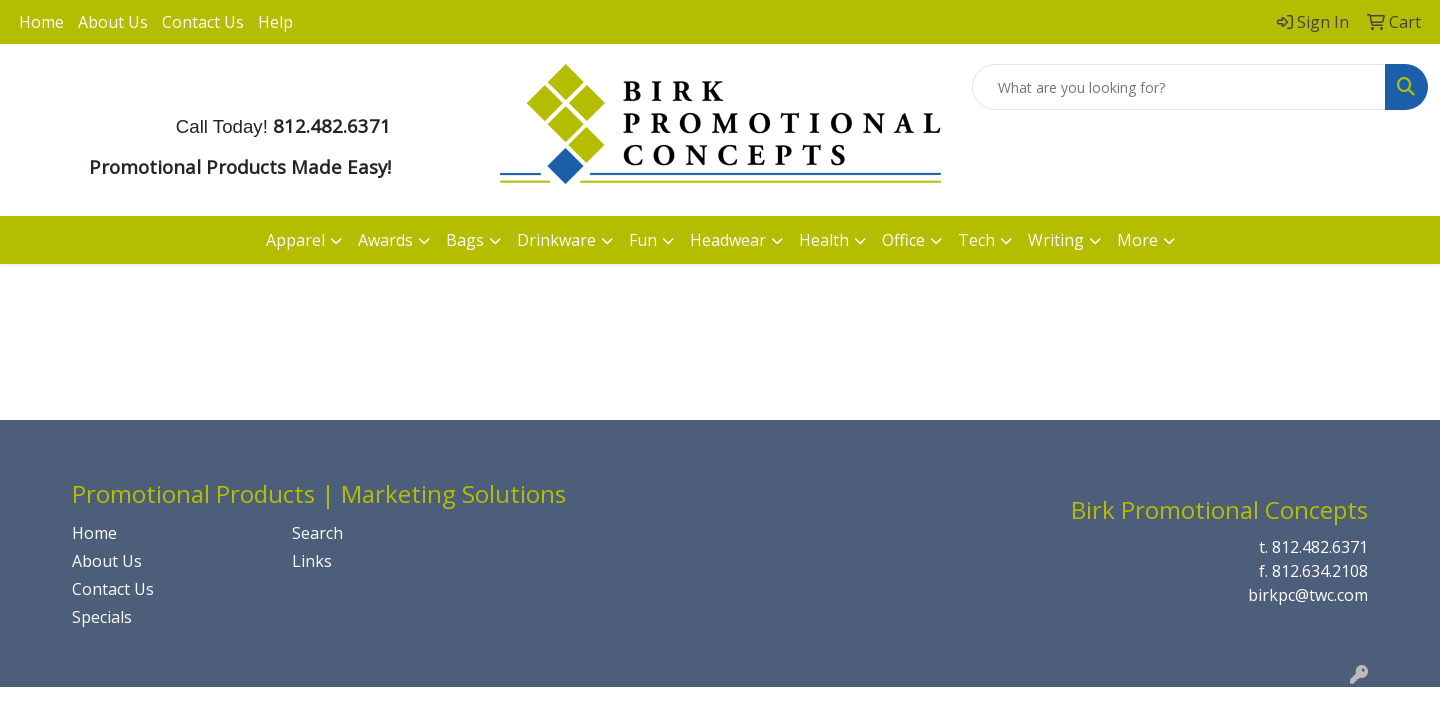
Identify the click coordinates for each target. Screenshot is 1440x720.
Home (41, 22)
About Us (113, 22)
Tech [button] (976, 240)
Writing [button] (1056, 240)
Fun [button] (643, 240)
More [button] (1137, 240)
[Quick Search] (1179, 87)
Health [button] (824, 240)
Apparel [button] (295, 240)
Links (312, 561)
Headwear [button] (728, 240)
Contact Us (203, 22)
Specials (102, 617)
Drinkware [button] (556, 240)
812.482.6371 (1320, 547)
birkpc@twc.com (1308, 595)
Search (317, 533)
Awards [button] (385, 240)
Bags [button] (465, 240)
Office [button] (903, 240)
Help (275, 22)
